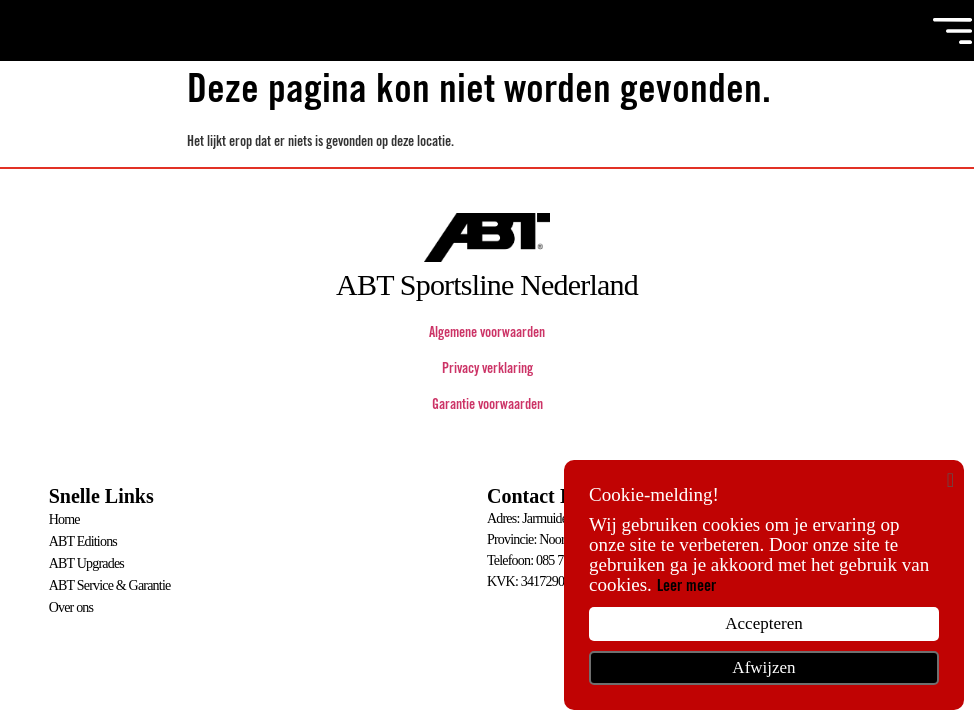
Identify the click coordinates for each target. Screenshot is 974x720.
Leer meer (686, 587)
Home (64, 519)
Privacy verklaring (487, 371)
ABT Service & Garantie (110, 582)
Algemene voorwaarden (487, 335)
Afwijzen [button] (763, 667)
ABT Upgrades (86, 561)
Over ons (71, 603)
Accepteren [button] (763, 623)
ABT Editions (83, 540)
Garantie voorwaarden (487, 407)
